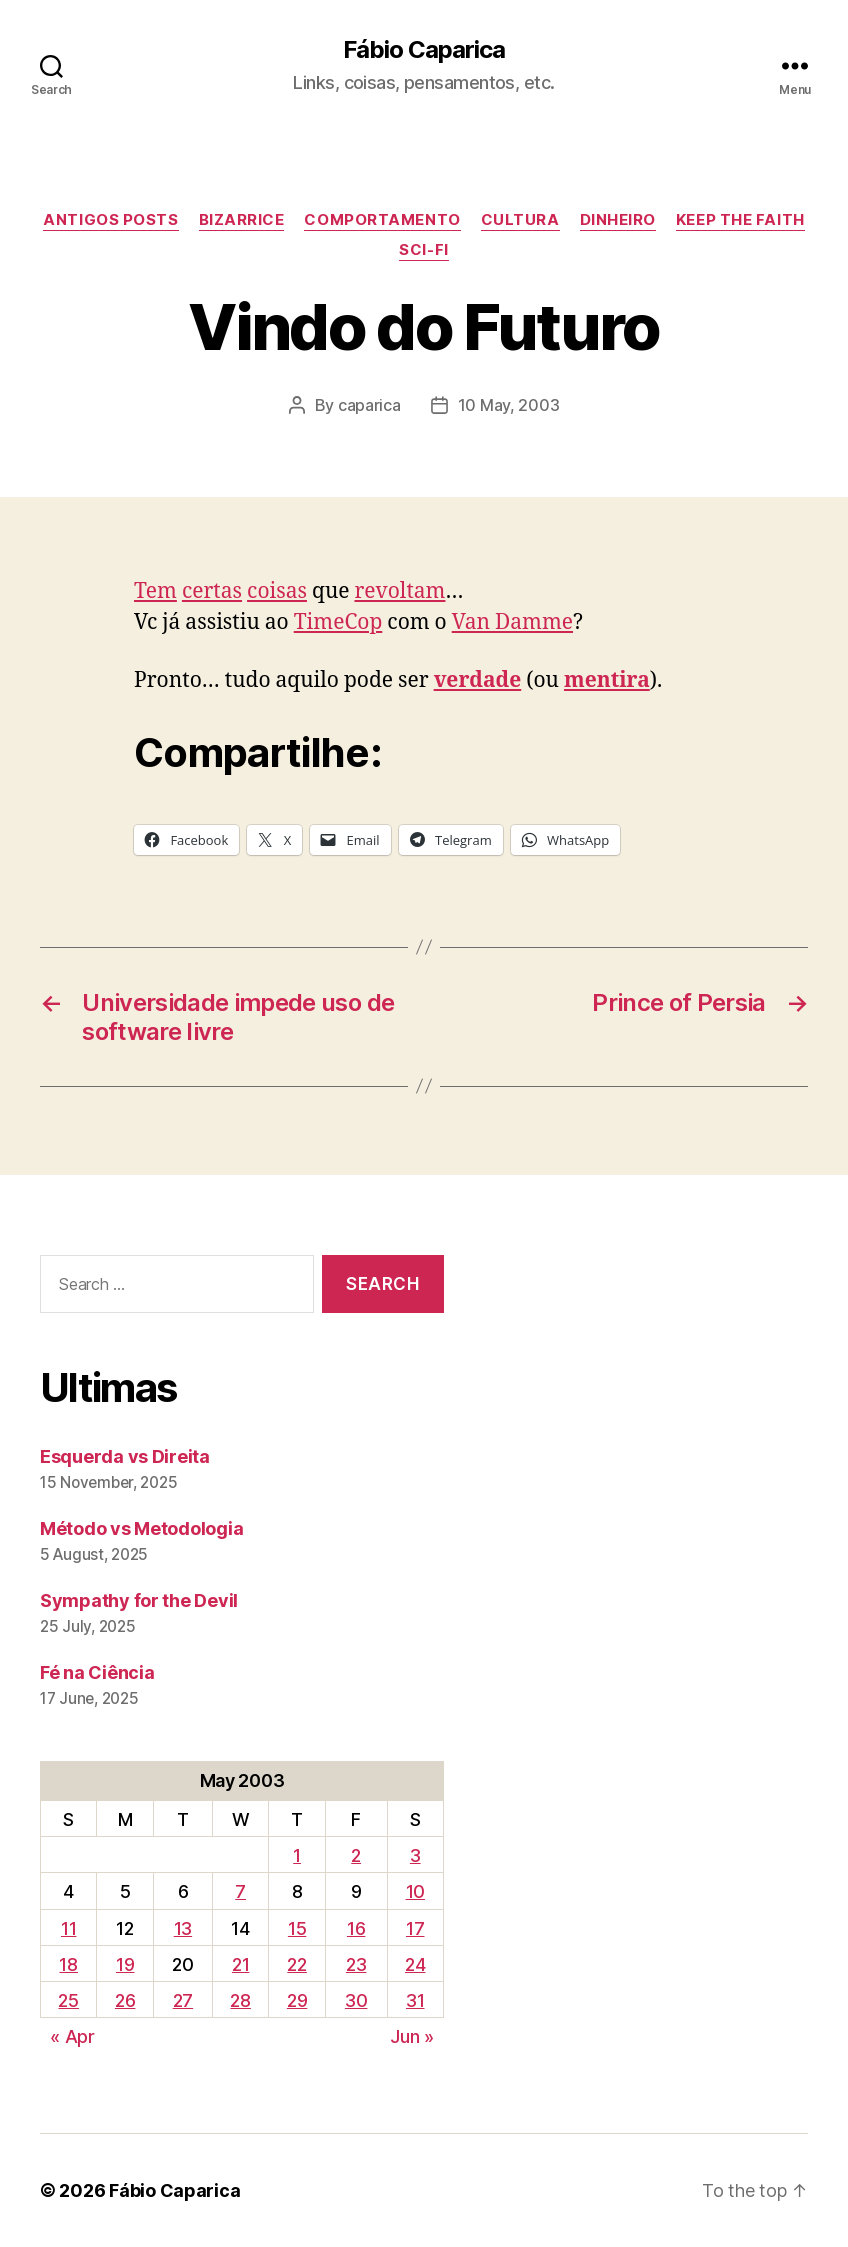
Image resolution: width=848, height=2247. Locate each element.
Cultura (520, 220)
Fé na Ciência (97, 1672)
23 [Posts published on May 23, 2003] (356, 1964)
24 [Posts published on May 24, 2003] (415, 1964)
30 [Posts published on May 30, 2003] (356, 2000)
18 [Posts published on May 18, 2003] (68, 1964)
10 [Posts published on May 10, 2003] (415, 1891)
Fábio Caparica (424, 50)
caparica (369, 405)
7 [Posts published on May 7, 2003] (240, 1891)
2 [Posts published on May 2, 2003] (356, 1855)
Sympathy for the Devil (139, 1600)
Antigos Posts (110, 220)
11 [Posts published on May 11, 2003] (68, 1928)
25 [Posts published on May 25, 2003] (68, 2000)
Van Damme (512, 622)
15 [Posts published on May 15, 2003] (297, 1928)
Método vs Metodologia (141, 1528)
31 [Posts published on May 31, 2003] (415, 2000)
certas (212, 591)
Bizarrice (242, 220)
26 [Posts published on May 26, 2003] (125, 2000)
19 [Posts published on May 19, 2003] (125, 1964)
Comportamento (382, 220)
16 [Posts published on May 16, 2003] (356, 1928)
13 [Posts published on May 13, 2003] (183, 1928)
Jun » (412, 2036)
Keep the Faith (740, 220)
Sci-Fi (423, 250)
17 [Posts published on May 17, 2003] (415, 1928)
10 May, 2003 (509, 405)
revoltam (399, 591)
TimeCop (338, 622)
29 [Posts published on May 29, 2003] (297, 2000)
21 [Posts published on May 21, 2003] (240, 1964)
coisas (277, 591)
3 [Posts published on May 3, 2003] (415, 1855)
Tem (155, 591)
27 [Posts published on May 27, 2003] (183, 2000)
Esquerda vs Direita (125, 1456)
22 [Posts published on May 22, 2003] (296, 1964)
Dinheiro (618, 220)
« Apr (72, 2036)
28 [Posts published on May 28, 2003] (240, 2000)
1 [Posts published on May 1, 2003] (297, 1855)
